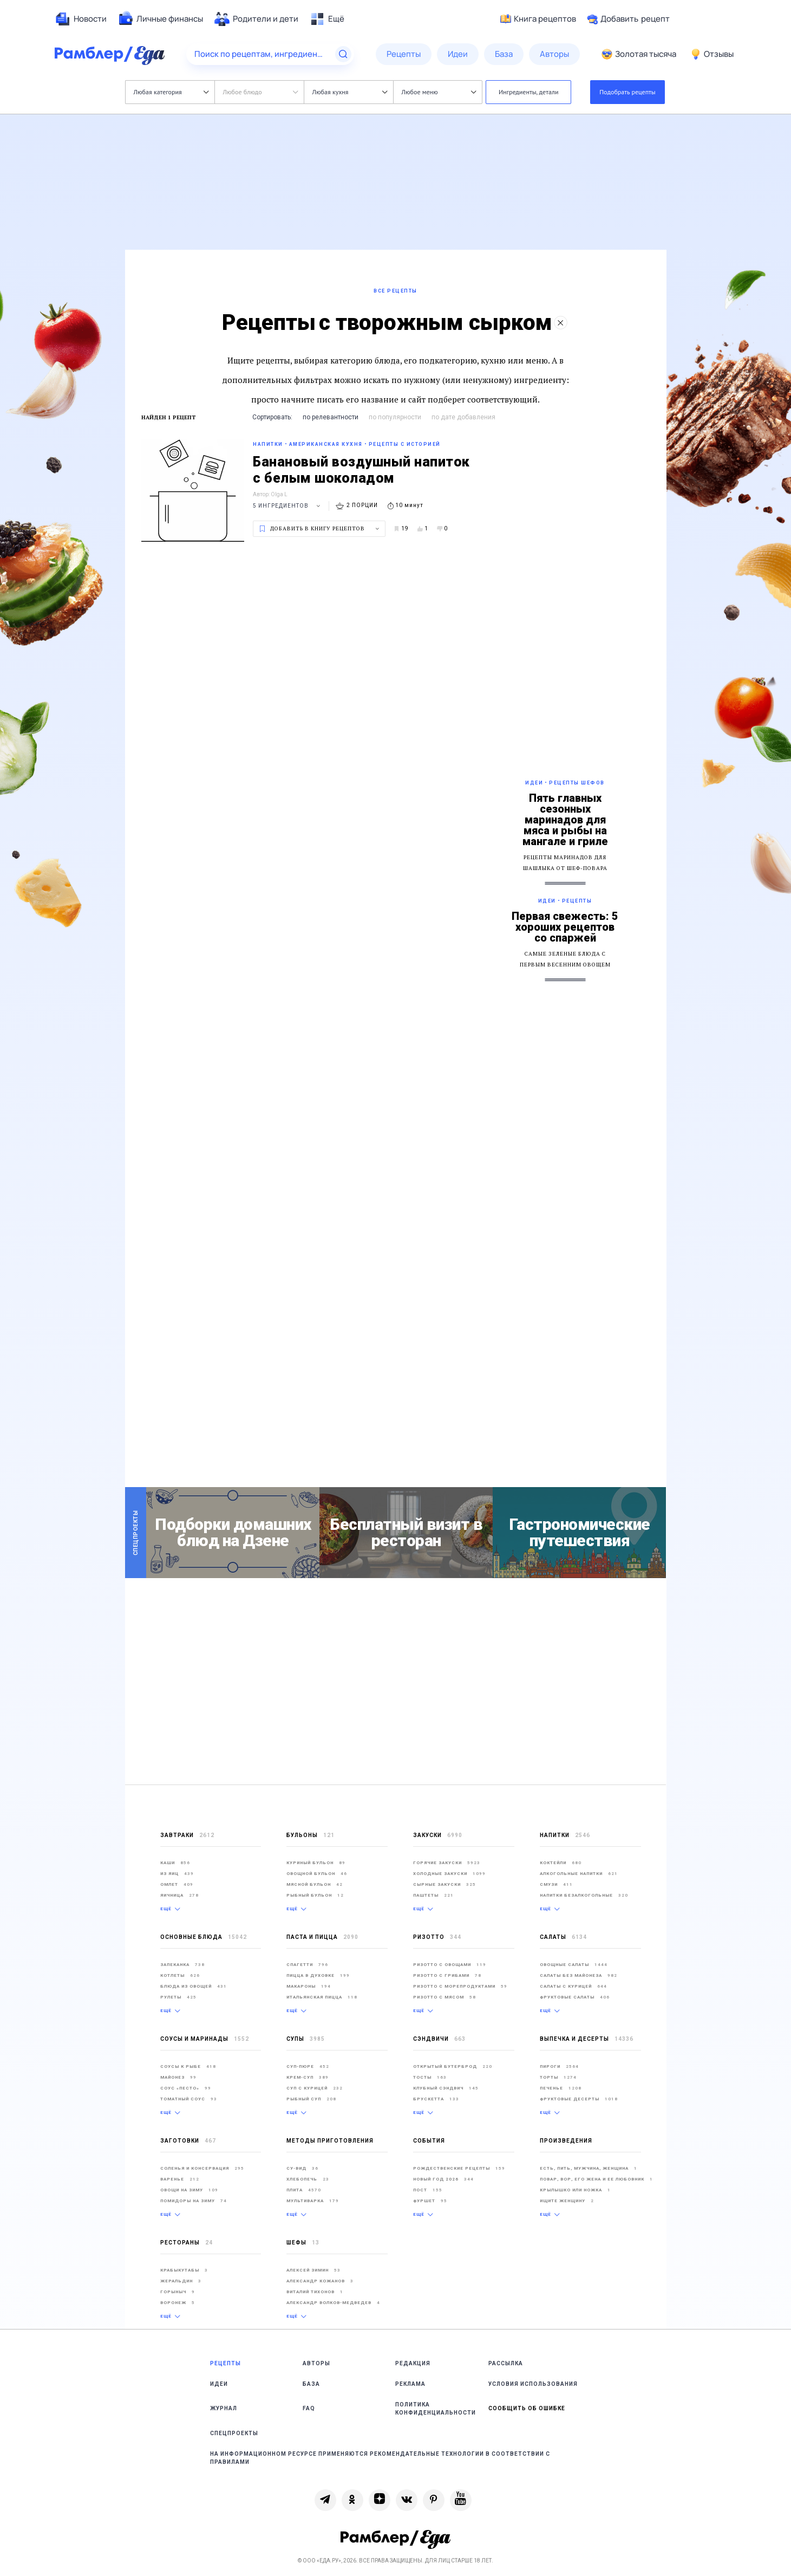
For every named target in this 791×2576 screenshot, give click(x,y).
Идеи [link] (219, 2384)
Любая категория (171, 92)
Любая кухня (350, 92)
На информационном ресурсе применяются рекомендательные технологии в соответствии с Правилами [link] (380, 2458)
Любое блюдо (260, 92)
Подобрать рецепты (627, 92)
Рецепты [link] (225, 2363)
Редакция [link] (412, 2363)
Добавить (628, 19)
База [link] (311, 2384)
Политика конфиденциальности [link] (435, 2409)
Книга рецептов (538, 19)
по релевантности (330, 417)
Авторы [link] (316, 2363)
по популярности (395, 417)
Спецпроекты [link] (234, 2433)
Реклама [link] (410, 2384)
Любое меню (439, 92)
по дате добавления (463, 417)
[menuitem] (81, 19)
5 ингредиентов (288, 506)
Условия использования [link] (533, 2384)
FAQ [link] (309, 2408)
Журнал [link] (223, 2408)
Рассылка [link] (505, 2363)
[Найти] (343, 54)
